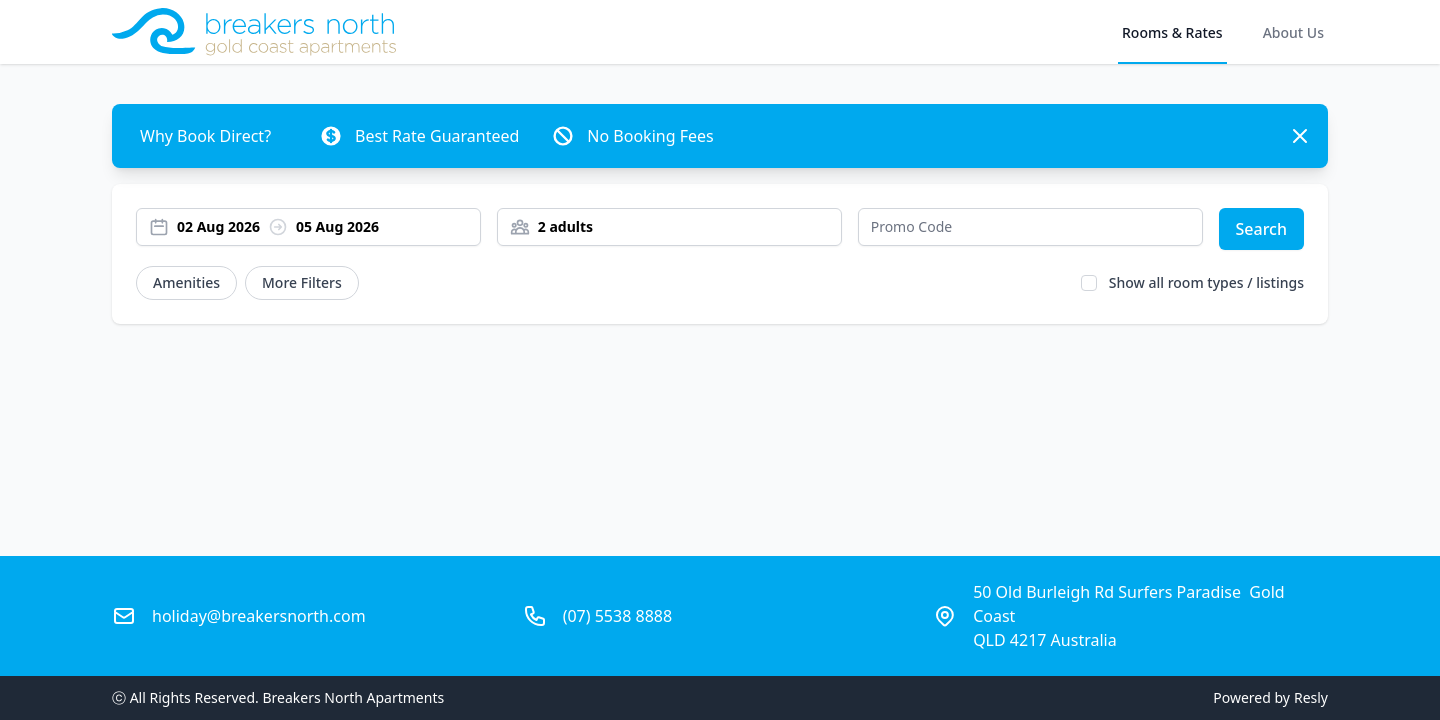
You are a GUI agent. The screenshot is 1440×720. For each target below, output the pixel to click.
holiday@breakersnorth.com (259, 616)
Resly (1311, 697)
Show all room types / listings (1206, 282)
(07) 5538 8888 (617, 616)
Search (1261, 229)
